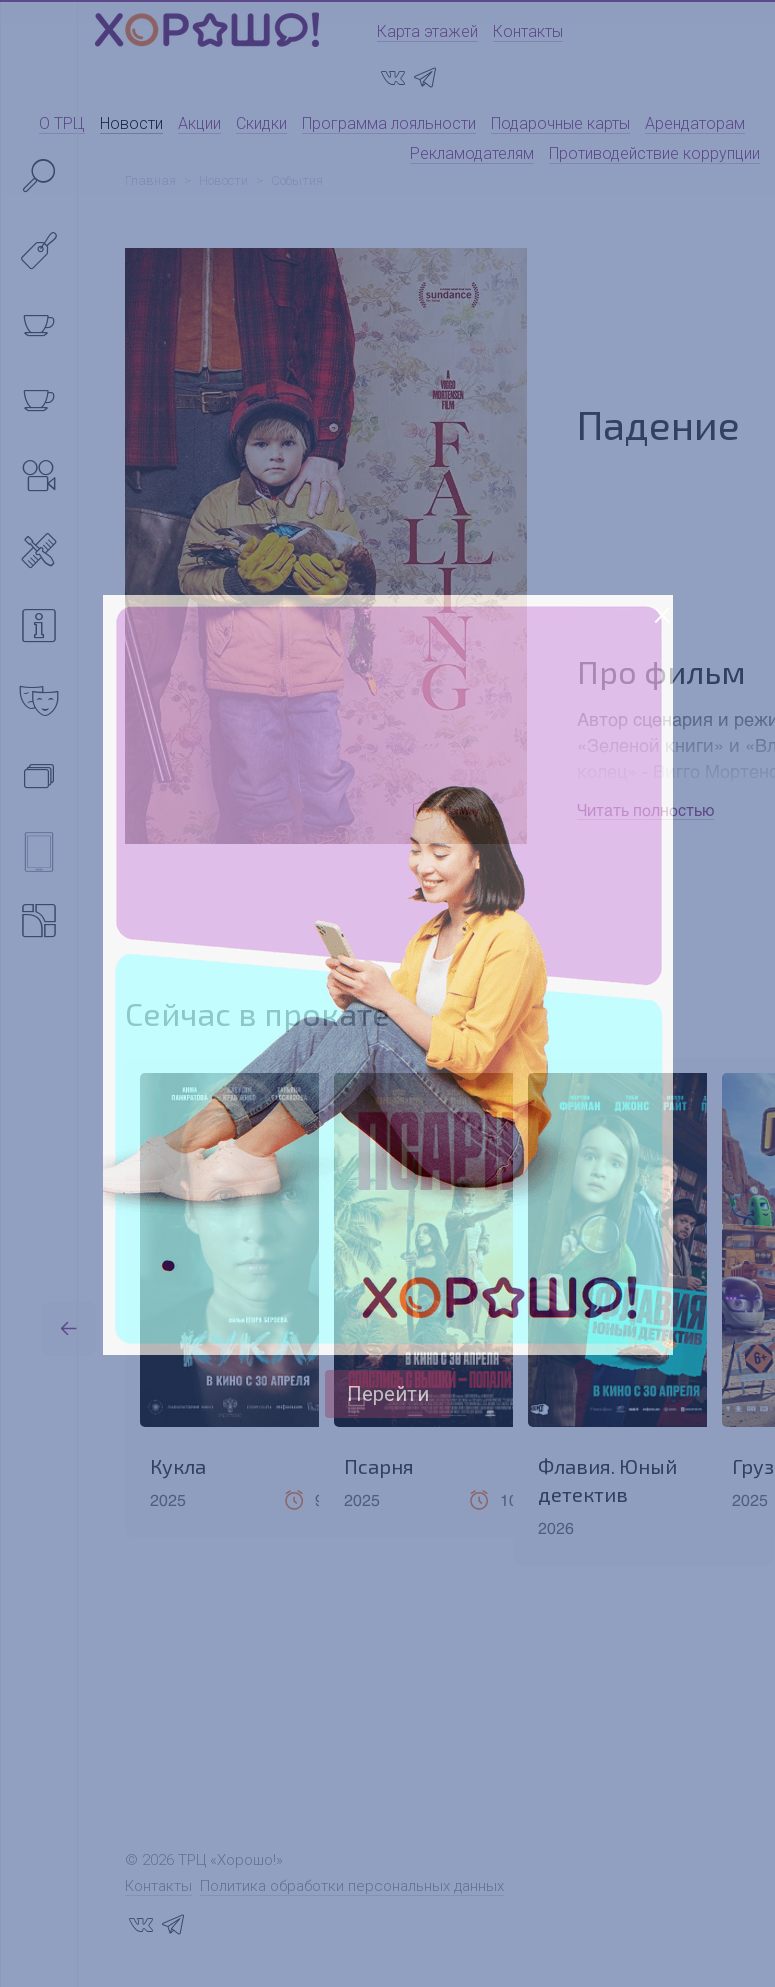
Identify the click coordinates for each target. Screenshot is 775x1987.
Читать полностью (645, 809)
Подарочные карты (560, 123)
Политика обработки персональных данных (352, 1886)
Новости (131, 123)
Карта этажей (427, 31)
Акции (199, 123)
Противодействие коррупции (654, 153)
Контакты (528, 31)
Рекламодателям (472, 153)
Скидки (261, 123)
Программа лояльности (389, 123)
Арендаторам (695, 123)
